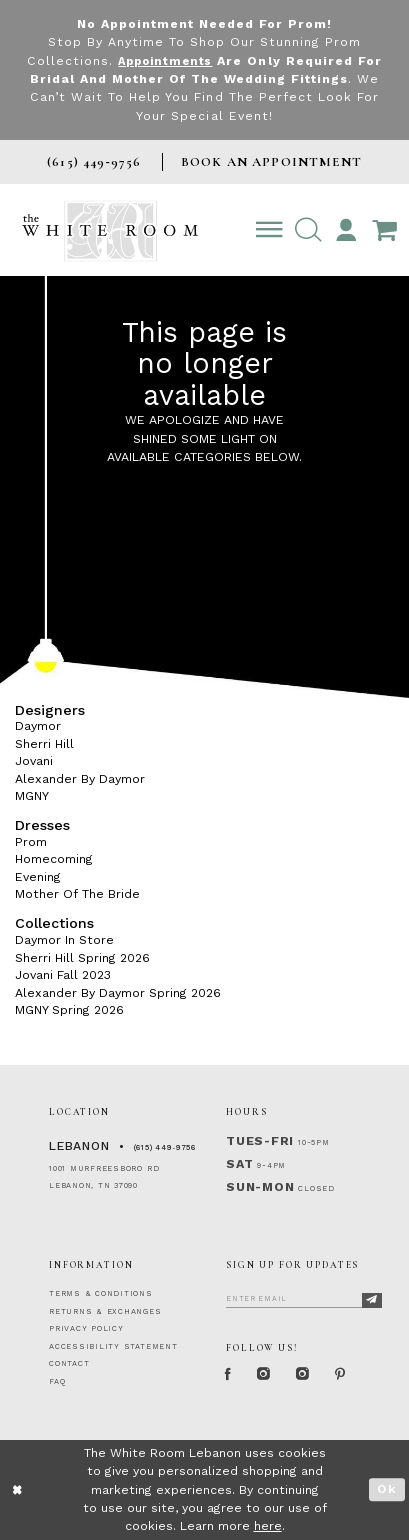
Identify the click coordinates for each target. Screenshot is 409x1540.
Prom (31, 842)
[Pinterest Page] (350, 1375)
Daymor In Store (64, 940)
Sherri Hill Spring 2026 (82, 957)
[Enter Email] (303, 1296)
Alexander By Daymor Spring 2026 (118, 992)
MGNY (32, 796)
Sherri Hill (44, 744)
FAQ (57, 1381)
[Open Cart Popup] (385, 230)
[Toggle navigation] (269, 230)
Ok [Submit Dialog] (386, 1489)
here (268, 1526)
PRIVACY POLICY (86, 1328)
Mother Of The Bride (77, 894)
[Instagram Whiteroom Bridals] (310, 1375)
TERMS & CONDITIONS (101, 1293)
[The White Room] (110, 230)
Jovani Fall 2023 (63, 975)
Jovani (34, 761)
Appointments (165, 61)
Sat (239, 1164)
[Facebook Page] (230, 1375)
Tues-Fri (260, 1141)
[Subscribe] (372, 1299)
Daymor (38, 726)
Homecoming (54, 859)
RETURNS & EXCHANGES (105, 1311)
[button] (308, 230)
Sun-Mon (260, 1187)
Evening (38, 877)
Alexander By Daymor (80, 779)
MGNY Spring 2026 (69, 1010)
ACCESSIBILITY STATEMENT (113, 1346)
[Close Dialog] (18, 1490)
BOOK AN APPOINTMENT (271, 162)
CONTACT (69, 1363)
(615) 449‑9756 (165, 1147)
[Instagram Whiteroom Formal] (268, 1375)
